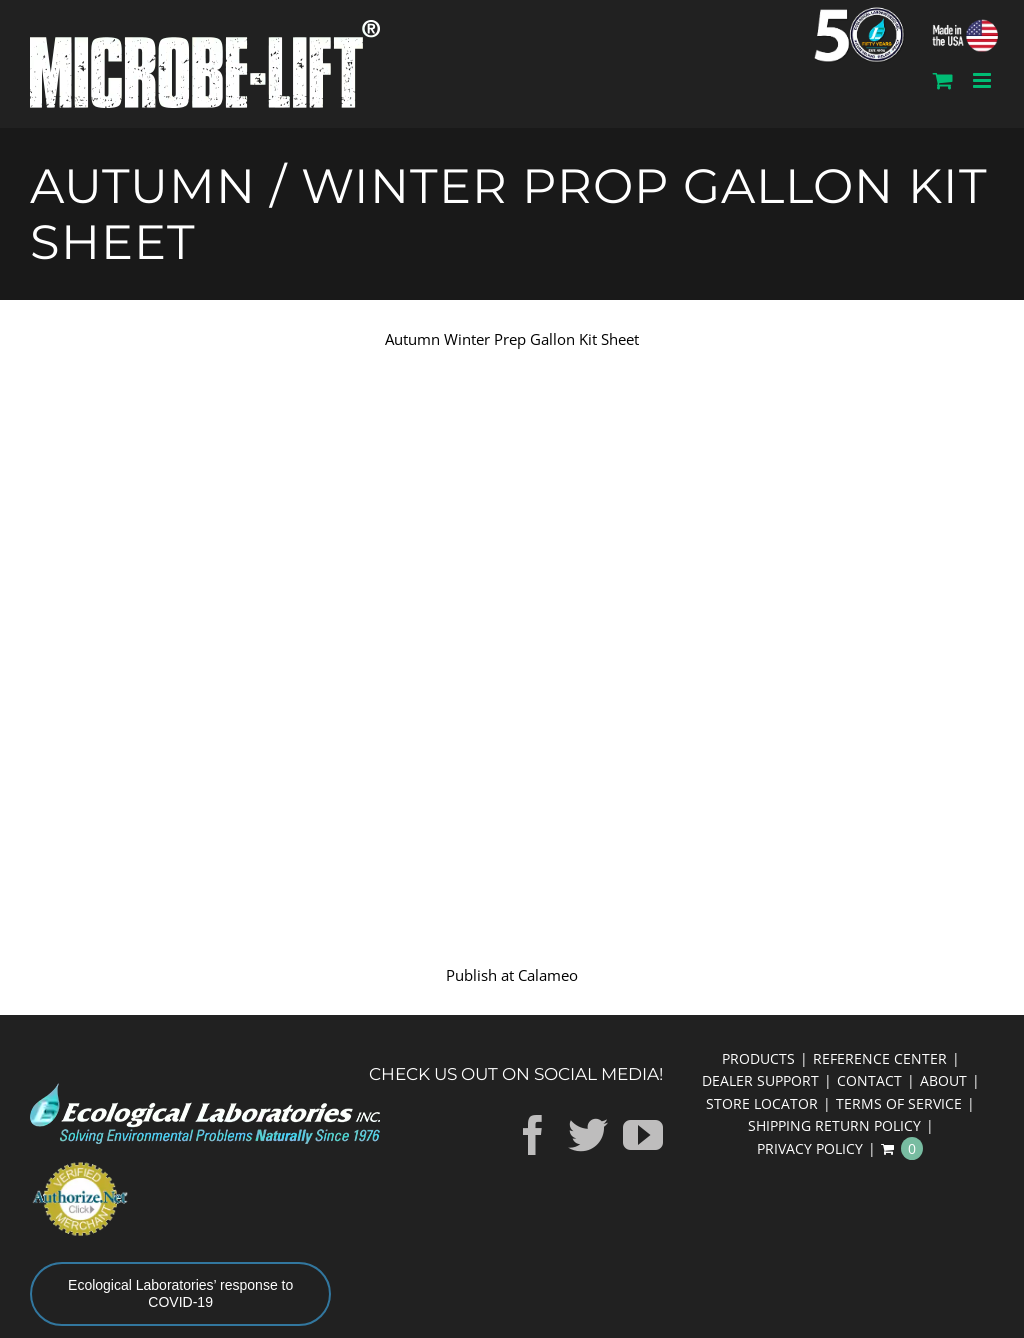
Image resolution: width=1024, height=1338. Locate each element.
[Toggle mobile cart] (943, 80)
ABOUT (943, 1080)
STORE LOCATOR (762, 1103)
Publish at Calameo (512, 975)
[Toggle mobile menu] (983, 80)
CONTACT (869, 1080)
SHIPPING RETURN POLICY (834, 1125)
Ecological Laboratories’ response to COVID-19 (180, 1293)
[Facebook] (533, 1135)
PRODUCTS (758, 1058)
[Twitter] (588, 1135)
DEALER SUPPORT (760, 1080)
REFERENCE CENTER (880, 1058)
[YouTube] (643, 1135)
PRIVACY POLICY (810, 1148)
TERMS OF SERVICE (899, 1103)
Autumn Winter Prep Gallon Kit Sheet (512, 339)
